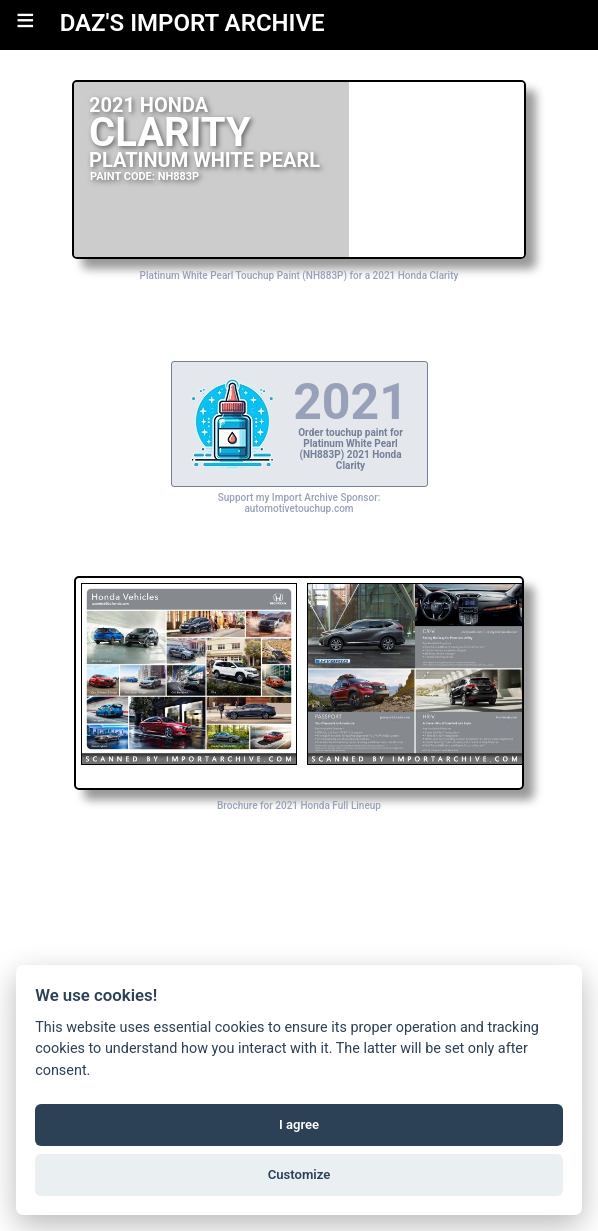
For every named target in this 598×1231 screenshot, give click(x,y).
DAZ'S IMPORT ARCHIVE (192, 23)
